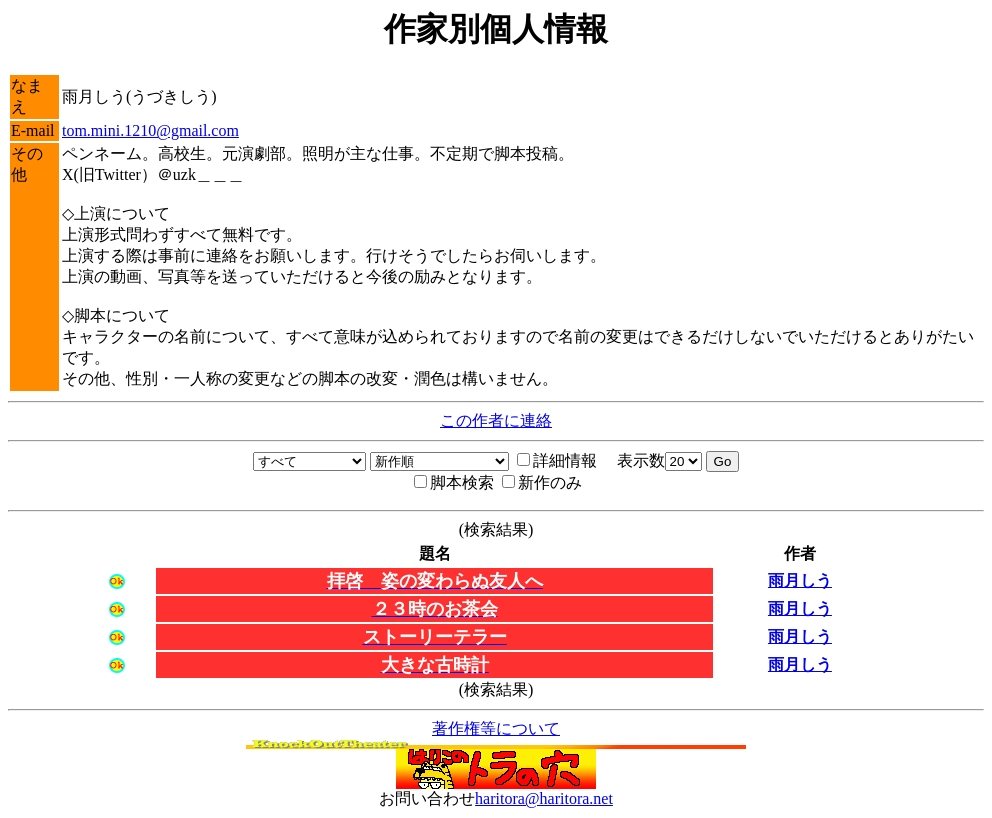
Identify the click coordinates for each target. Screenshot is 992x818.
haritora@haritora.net (544, 798)
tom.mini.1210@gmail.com (150, 130)
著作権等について (496, 728)
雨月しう (800, 580)
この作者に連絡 (496, 420)
